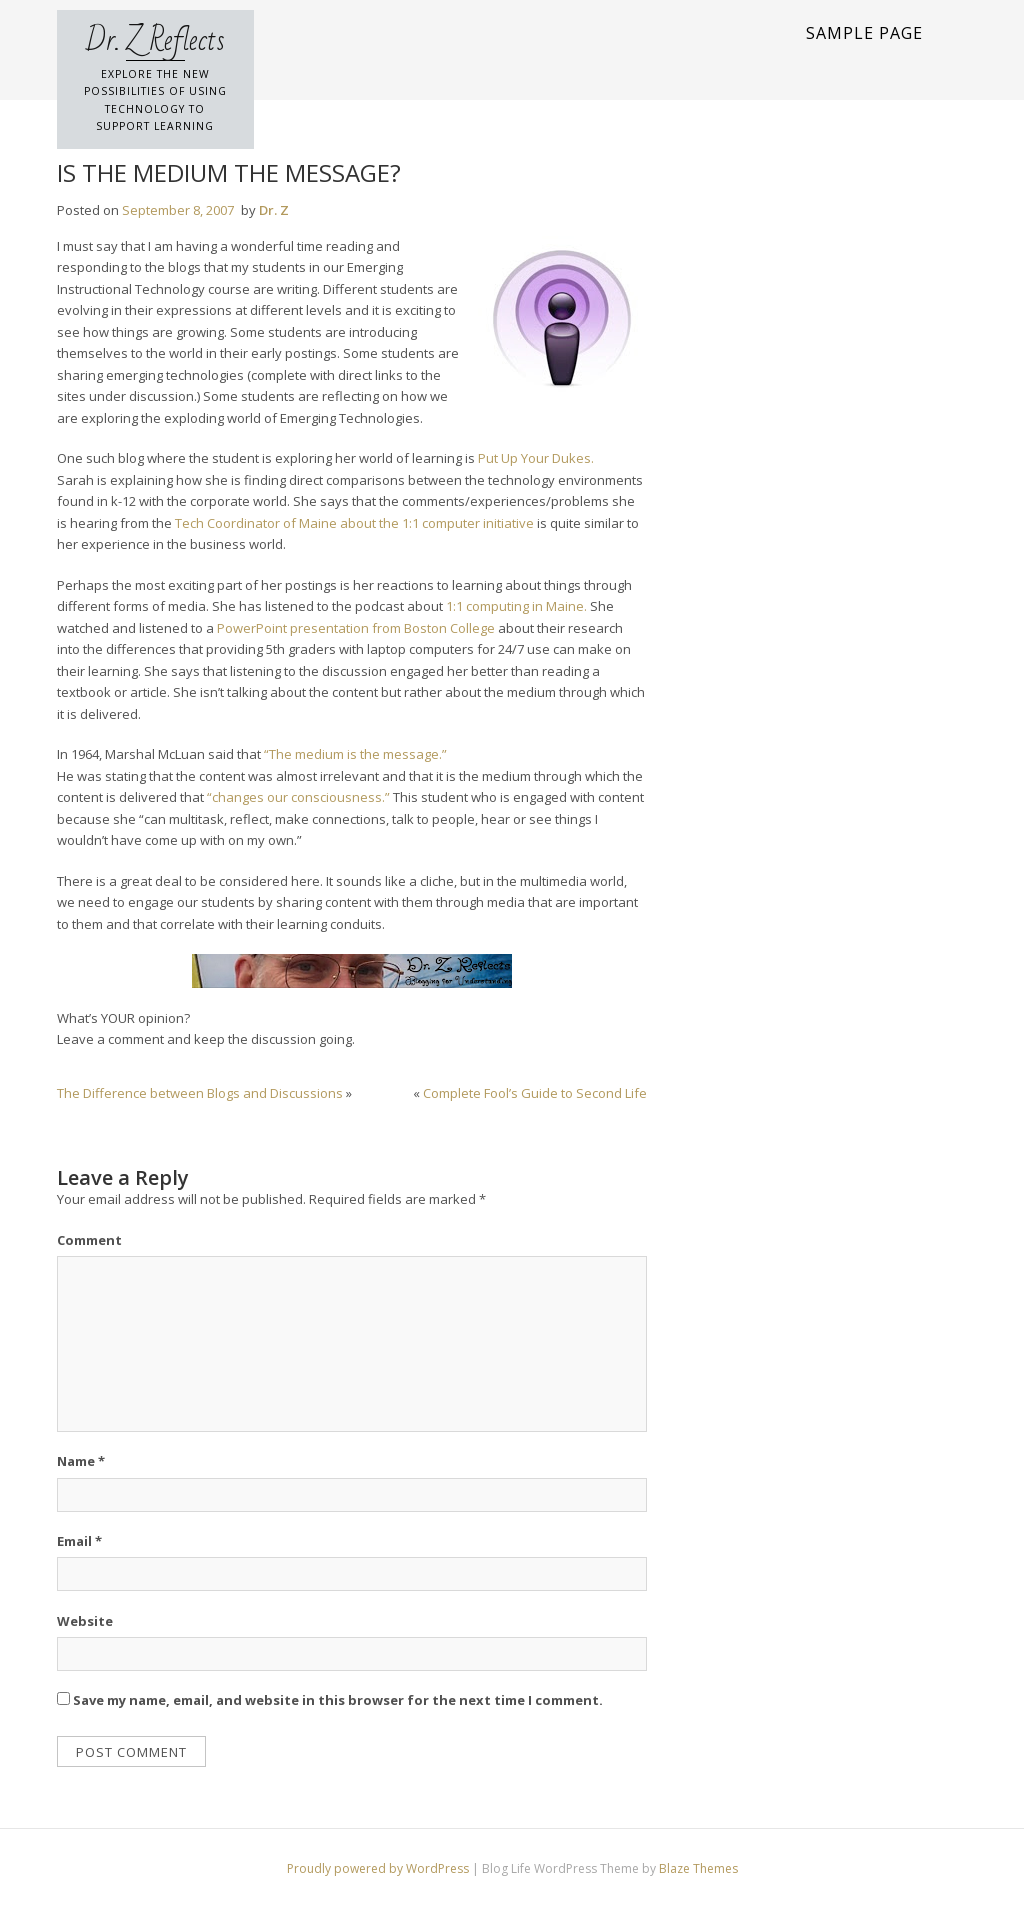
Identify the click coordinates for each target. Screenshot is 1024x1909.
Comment (89, 1240)
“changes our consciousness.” (298, 797)
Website (85, 1621)
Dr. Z (274, 210)
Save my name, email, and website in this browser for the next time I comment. (338, 1700)
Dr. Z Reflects (155, 41)
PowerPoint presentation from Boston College (356, 628)
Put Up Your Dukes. (536, 458)
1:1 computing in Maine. (516, 606)
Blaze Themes (698, 1868)
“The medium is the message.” (355, 754)
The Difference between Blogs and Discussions (200, 1093)
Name (81, 1461)
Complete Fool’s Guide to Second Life (535, 1093)
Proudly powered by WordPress (379, 1868)
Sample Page (864, 33)
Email (79, 1541)
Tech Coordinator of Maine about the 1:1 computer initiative (354, 523)
